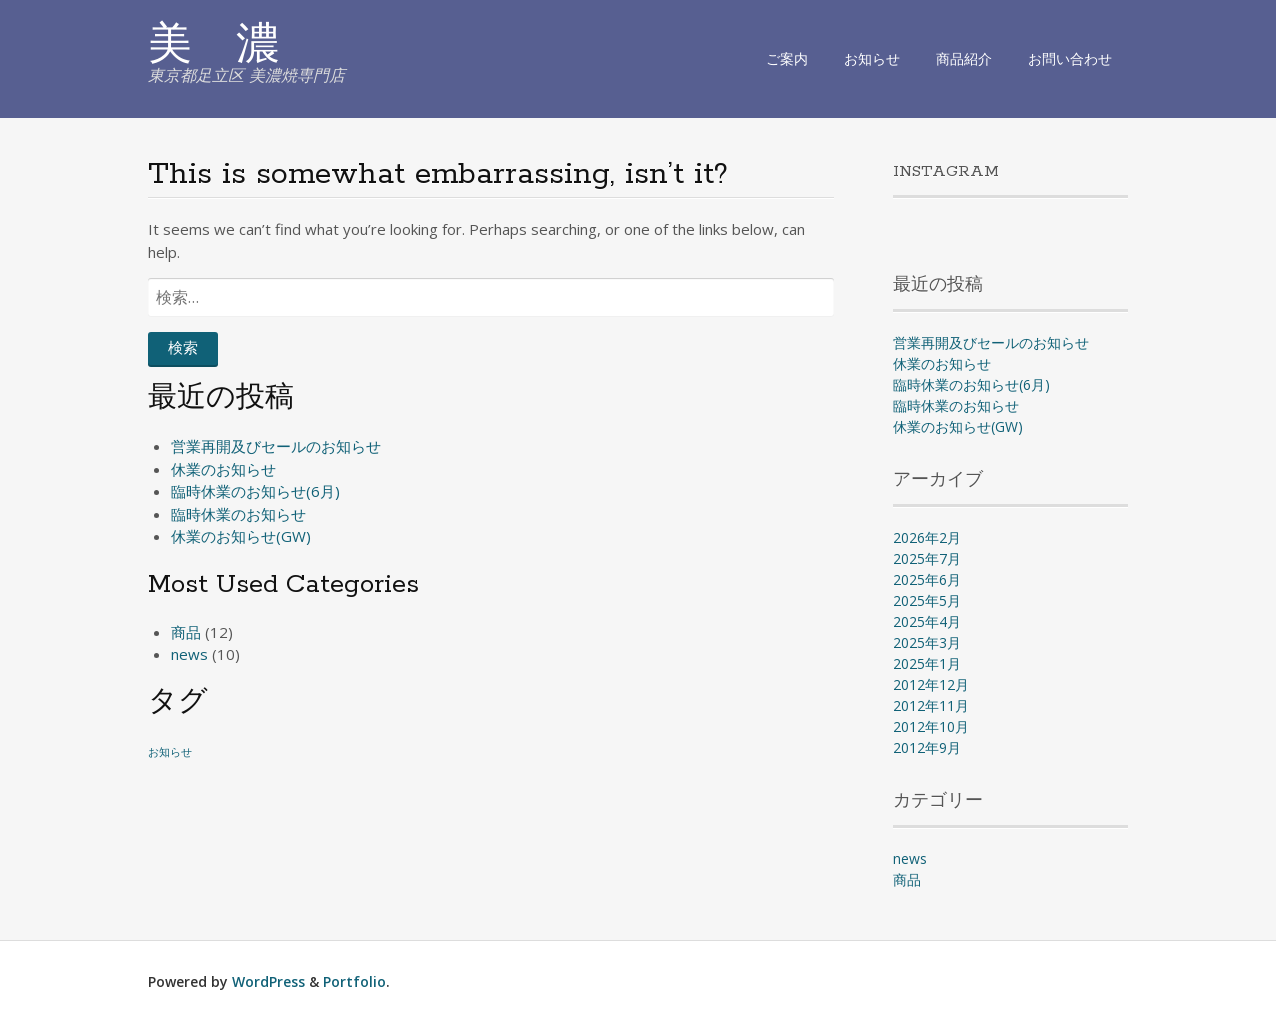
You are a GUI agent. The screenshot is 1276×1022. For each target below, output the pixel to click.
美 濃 (214, 47)
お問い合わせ (1070, 58)
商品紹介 (964, 58)
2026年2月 (927, 537)
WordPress (268, 981)
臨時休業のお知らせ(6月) (255, 491)
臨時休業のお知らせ (238, 514)
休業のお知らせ (223, 469)
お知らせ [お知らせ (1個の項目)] (170, 752)
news (189, 654)
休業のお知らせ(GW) (241, 536)
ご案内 (787, 58)
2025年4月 (927, 621)
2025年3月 (927, 642)
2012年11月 (931, 705)
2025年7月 (927, 558)
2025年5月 (927, 600)
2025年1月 (927, 663)
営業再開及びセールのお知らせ (276, 446)
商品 (186, 632)
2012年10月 (931, 726)
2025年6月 (927, 579)
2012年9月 (927, 747)
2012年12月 (931, 684)
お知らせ (872, 58)
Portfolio (354, 981)
